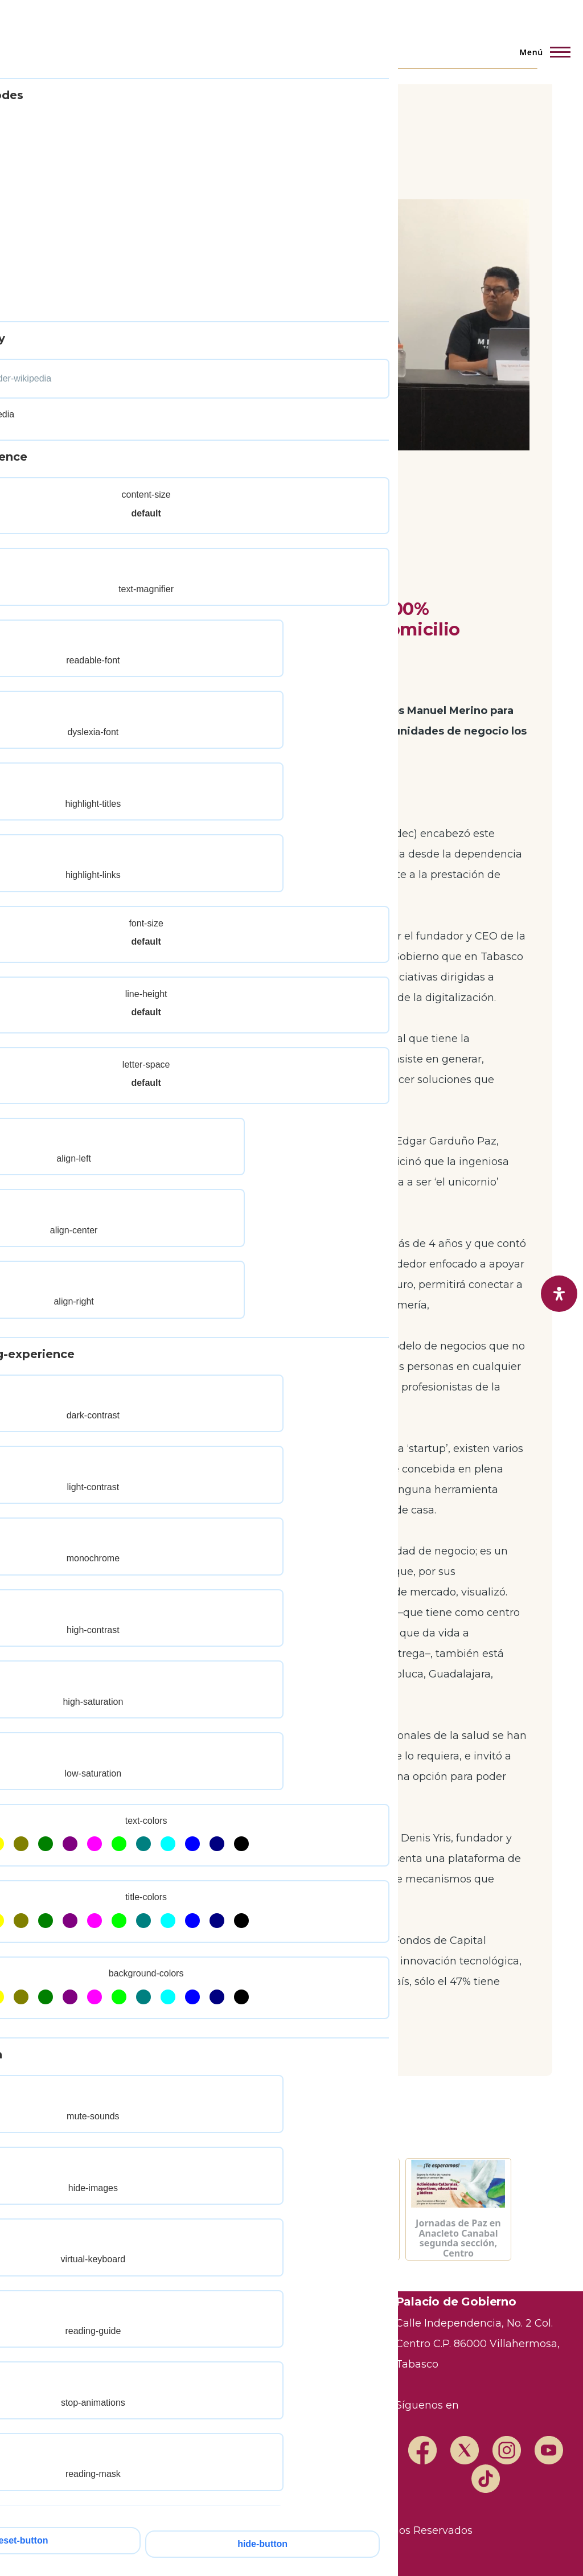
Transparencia (191, 2305)
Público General (94, 558)
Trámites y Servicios (208, 2325)
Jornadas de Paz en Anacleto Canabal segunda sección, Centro (458, 2238)
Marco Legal (331, 2346)
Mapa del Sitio (191, 2387)
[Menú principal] (541, 52)
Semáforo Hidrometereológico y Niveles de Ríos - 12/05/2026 (236, 2238)
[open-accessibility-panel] (559, 1293)
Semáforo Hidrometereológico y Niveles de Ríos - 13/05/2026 (124, 2238)
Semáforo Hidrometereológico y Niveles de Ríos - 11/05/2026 (347, 2238)
